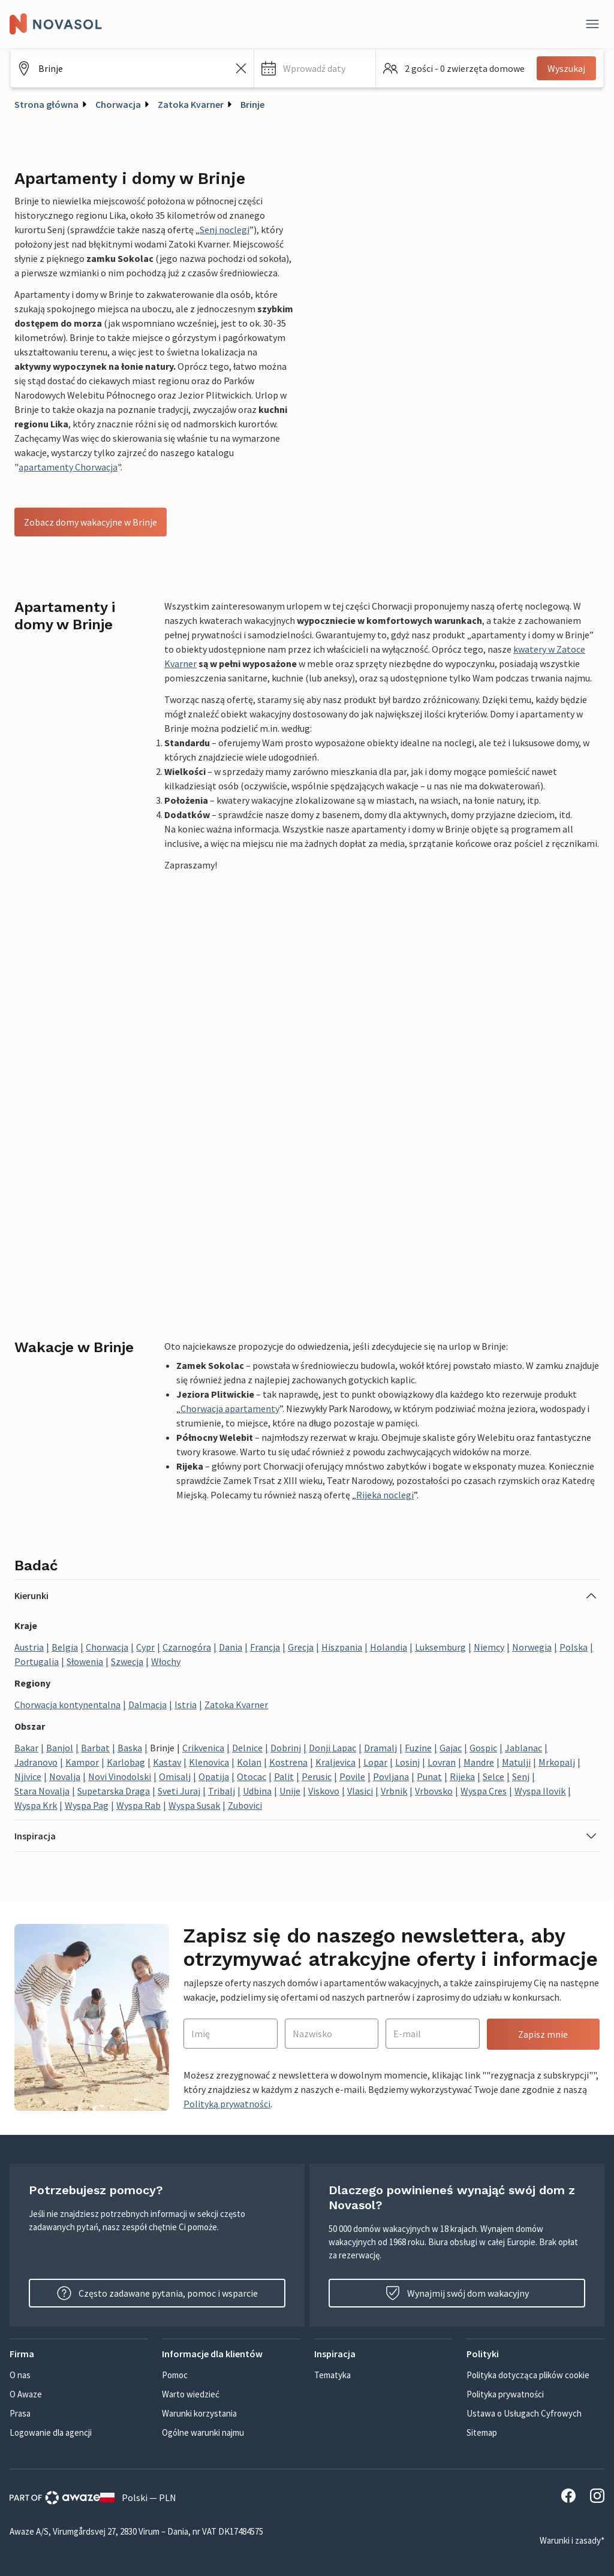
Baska (130, 1748)
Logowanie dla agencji (51, 2432)
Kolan (249, 1762)
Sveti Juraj (179, 1791)
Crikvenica (203, 1748)
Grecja (301, 1647)
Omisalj (175, 1776)
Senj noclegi (224, 230)
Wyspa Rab (138, 1805)
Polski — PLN (138, 2497)
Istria (185, 1705)
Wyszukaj (566, 68)
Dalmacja (147, 1705)
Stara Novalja (42, 1791)
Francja (265, 1647)
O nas (20, 2375)
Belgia (65, 1647)
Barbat (95, 1748)
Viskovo (323, 1791)
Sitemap (481, 2432)
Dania (230, 1647)
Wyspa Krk (35, 1805)
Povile (352, 1776)
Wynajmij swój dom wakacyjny (457, 2293)
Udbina (257, 1791)
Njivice (27, 1776)
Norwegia (532, 1647)
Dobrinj (285, 1748)
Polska (573, 1647)
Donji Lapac (332, 1748)
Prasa (20, 2413)
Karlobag (126, 1762)
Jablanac (523, 1748)
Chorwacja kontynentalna (67, 1705)
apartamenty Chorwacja (68, 467)
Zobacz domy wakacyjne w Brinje (90, 522)
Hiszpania (341, 1647)
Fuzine (418, 1748)
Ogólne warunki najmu (203, 2432)
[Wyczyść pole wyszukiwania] (241, 68)
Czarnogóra (186, 1647)
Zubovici (245, 1805)
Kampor (82, 1762)
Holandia (388, 1647)
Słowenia (85, 1661)
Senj (520, 1776)
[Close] (592, 24)
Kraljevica (335, 1762)
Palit (284, 1776)
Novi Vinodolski (119, 1776)
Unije (289, 1791)
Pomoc (175, 2375)
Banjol (59, 1748)
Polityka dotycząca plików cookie (527, 2375)
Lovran (442, 1762)
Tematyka (332, 2375)
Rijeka (462, 1776)
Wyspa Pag (87, 1805)
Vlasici (360, 1791)
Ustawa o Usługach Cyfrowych (524, 2413)
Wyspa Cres (483, 1791)
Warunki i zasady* (572, 2540)
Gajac (451, 1748)
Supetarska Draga (113, 1791)
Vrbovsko (434, 1791)
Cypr (145, 1647)
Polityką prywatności (226, 2104)
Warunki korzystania (199, 2413)
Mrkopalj (556, 1762)
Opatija (213, 1776)
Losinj (407, 1762)
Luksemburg (440, 1647)
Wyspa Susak (194, 1805)
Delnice (247, 1748)
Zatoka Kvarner (191, 104)
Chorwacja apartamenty (229, 1408)
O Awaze (26, 2394)
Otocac (251, 1776)
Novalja (64, 1776)
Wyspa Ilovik (539, 1791)
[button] (314, 68)
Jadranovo (36, 1762)
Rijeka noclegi (385, 1495)
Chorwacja (118, 104)
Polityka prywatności (505, 2394)
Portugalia (36, 1661)
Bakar (26, 1748)
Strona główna (46, 104)
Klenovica (209, 1762)
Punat (429, 1776)
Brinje (252, 104)
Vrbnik (394, 1791)
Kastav (167, 1762)
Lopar (375, 1762)
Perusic (317, 1776)
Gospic (483, 1748)
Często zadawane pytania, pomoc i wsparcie (157, 2293)
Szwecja (127, 1661)
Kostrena (288, 1762)
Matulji (516, 1762)
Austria (29, 1647)
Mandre (478, 1762)
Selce (493, 1776)
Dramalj (380, 1748)
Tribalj (221, 1791)
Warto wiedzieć (190, 2394)
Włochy (165, 1661)
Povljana (391, 1776)
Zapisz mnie (543, 2034)
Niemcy (489, 1647)
